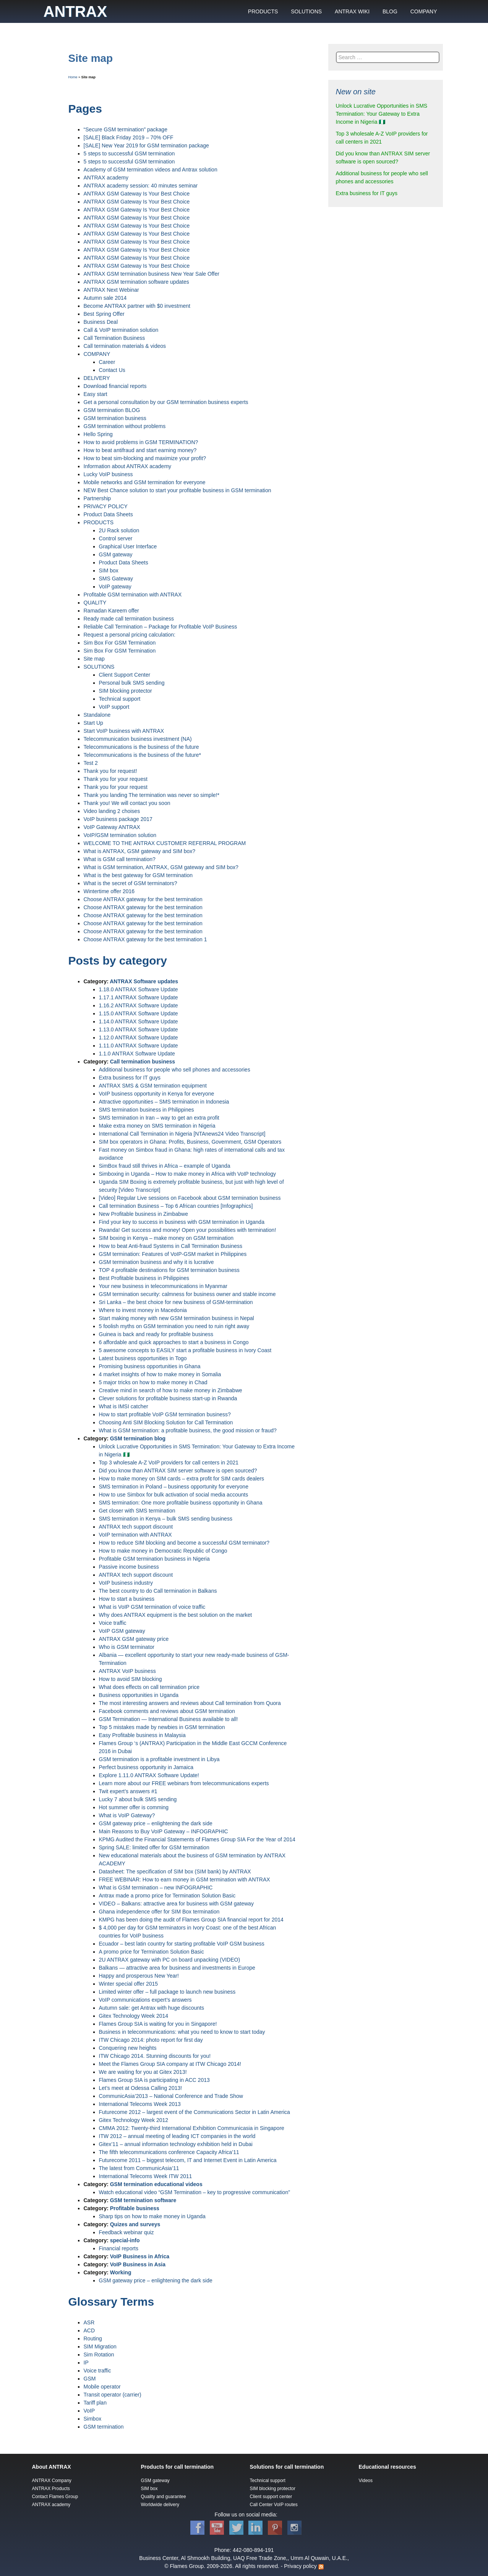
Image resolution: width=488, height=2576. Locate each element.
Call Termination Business (114, 338)
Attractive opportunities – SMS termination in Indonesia (164, 1102)
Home (73, 77)
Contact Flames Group (55, 2496)
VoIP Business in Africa (139, 2256)
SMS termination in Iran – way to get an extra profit (159, 1118)
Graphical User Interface (128, 546)
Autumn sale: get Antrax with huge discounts (151, 2008)
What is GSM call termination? (120, 859)
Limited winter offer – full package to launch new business (167, 1992)
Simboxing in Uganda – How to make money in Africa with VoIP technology (187, 1174)
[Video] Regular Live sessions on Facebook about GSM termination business (190, 1198)
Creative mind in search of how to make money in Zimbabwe (170, 1390)
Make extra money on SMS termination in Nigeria (157, 1126)
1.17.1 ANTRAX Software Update (138, 997)
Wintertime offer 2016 (109, 891)
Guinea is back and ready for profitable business (156, 1334)
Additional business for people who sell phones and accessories (174, 1070)
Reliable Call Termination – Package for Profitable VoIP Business (160, 627)
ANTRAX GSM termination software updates (136, 282)
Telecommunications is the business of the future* (142, 755)
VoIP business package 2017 (118, 819)
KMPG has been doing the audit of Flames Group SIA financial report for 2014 (191, 1920)
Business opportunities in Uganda (139, 1695)
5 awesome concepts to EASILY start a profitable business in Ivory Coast (185, 1350)
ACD (89, 2330)
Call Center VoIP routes (274, 2504)
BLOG (390, 11)
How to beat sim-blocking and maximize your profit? (145, 458)
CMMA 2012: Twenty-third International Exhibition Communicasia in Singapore (191, 2128)
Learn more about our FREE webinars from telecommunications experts (184, 1783)
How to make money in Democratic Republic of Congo (163, 1551)
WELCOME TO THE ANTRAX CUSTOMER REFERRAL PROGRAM (165, 843)
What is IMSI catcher (123, 1406)
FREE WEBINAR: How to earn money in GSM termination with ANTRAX (184, 1879)
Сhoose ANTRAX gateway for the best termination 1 (145, 939)
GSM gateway (116, 554)
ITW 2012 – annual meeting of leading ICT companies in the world (177, 2136)
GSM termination (104, 2427)
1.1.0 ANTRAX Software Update (137, 1053)
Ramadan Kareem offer (111, 611)
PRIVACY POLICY (106, 506)
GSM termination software (143, 2200)
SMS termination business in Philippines (146, 1110)
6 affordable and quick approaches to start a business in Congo (174, 1342)
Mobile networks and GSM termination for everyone (145, 482)
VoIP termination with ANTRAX (135, 1535)
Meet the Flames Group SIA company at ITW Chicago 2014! (170, 2064)
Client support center (271, 2496)
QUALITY (95, 603)
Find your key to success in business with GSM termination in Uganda (181, 1222)
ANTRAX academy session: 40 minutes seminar (141, 186)
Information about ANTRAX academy (128, 466)
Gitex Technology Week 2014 (134, 2016)
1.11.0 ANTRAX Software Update (138, 1045)
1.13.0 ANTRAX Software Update (138, 1029)
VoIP (89, 2411)
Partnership (97, 498)
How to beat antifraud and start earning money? (140, 450)
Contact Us (112, 370)
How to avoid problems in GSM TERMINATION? (141, 442)
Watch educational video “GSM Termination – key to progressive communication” (194, 2192)
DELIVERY (97, 378)
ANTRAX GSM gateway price (134, 1639)
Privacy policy (300, 2566)
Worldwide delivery (160, 2504)
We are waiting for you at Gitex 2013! (143, 2072)
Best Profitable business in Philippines (144, 1278)
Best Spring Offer (104, 314)
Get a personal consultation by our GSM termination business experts (166, 402)
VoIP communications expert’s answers (145, 2000)
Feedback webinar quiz (126, 2232)
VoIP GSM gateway (122, 1631)
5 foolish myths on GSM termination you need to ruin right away (174, 1326)
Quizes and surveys (135, 2224)
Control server (116, 538)
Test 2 (91, 763)
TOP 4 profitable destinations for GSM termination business (169, 1270)
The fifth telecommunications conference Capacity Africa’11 (169, 2152)
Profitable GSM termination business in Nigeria (154, 1559)
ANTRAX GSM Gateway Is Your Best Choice (137, 194)
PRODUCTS (263, 11)
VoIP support (114, 707)
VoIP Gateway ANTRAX (112, 827)
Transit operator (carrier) (112, 2395)
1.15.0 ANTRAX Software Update (138, 1013)
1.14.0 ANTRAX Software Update (138, 1021)
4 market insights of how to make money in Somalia (160, 1374)
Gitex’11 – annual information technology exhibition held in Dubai (176, 2144)
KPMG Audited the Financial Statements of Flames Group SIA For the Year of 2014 (197, 1839)
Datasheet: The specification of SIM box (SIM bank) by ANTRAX (175, 1871)
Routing (93, 2338)
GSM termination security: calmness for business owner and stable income (187, 1294)
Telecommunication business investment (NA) (138, 739)
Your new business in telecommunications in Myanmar (163, 1286)
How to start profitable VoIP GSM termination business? (165, 1414)
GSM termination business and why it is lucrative (156, 1262)
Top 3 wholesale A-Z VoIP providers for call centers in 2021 (169, 1462)
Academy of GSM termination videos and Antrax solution (150, 169)
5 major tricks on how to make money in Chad (153, 1382)
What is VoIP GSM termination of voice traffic (152, 1607)
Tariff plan (95, 2403)
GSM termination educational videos (156, 2184)
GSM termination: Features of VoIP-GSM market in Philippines (173, 1254)
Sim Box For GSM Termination (120, 643)
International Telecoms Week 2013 (140, 2104)
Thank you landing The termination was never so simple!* (151, 795)
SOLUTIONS (306, 11)
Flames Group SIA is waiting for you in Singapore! (158, 2024)
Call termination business (142, 1062)
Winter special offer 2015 (128, 1984)
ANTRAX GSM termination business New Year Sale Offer (151, 274)
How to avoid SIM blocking (130, 1679)
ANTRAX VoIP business (127, 1671)
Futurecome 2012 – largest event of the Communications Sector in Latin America (194, 2112)
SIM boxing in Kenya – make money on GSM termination (166, 1238)
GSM (90, 2379)
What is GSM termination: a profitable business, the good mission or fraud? (188, 1430)
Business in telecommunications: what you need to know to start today (182, 2032)
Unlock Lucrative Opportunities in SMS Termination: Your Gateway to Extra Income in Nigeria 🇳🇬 (382, 114)
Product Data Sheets (108, 514)
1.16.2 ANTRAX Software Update (138, 1005)
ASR (89, 2322)
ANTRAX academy (106, 178)
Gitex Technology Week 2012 (134, 2120)
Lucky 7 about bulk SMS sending (138, 1799)
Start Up (93, 723)
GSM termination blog (137, 1438)
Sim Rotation (99, 2354)
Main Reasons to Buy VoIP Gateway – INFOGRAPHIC (163, 1831)
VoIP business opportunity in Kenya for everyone (156, 1094)
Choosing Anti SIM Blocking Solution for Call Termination (166, 1422)
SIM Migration (100, 2346)
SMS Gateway (116, 578)
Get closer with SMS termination (137, 1511)
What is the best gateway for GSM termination (138, 875)
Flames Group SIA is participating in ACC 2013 (154, 2080)
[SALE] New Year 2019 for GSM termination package (146, 145)
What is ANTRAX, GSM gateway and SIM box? (140, 851)
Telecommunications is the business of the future (141, 747)
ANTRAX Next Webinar (111, 290)
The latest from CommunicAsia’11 (139, 2168)
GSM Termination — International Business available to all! (168, 1719)
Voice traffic (112, 1623)
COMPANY (423, 11)
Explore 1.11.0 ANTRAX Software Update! (149, 1775)
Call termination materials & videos (125, 346)
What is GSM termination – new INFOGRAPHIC (156, 1887)
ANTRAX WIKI (352, 11)
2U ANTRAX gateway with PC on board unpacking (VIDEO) (169, 1960)
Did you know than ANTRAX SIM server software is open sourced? (178, 1470)
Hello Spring (98, 434)
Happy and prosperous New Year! (139, 1976)
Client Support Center (125, 675)
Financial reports (119, 2248)
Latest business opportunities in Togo (143, 1358)
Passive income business (129, 1567)
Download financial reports (115, 386)
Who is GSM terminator (126, 1647)
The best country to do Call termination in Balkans (158, 1591)
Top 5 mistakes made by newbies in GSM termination (162, 1727)
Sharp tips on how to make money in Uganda (152, 2216)
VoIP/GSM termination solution (120, 835)
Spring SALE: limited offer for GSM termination (154, 1847)
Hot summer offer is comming (134, 1807)
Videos (366, 2480)
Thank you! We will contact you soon (127, 803)
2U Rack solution (119, 530)
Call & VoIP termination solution (121, 330)
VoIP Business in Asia (137, 2264)
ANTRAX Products (51, 2488)
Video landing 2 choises (112, 811)
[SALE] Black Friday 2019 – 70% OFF (128, 137)
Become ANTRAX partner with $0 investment (137, 306)
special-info (125, 2240)
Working (120, 2272)
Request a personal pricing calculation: (129, 635)
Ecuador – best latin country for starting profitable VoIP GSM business (181, 1944)
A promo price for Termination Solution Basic (151, 1952)
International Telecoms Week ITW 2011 (145, 2176)
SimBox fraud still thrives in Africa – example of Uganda (164, 1166)
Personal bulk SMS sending (132, 683)
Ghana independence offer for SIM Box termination (159, 1912)
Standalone (97, 715)
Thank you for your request (116, 779)
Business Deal (101, 322)
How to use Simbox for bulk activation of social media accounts (173, 1495)
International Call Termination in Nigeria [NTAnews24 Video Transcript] (182, 1134)
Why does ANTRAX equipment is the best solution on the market (175, 1615)
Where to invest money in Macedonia (143, 1310)
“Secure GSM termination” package (125, 129)
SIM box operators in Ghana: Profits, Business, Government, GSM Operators (190, 1142)
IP (86, 2362)
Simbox (93, 2419)
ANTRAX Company (51, 2480)
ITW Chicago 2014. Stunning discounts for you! (155, 2056)
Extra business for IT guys (130, 1078)
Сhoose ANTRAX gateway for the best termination (143, 899)
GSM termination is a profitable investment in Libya (159, 1759)
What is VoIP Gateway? (127, 1815)
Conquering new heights (128, 2048)
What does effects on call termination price (149, 1687)
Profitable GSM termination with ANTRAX (133, 594)
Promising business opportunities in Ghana (150, 1366)
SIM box (108, 570)
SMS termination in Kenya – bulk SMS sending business (165, 1519)
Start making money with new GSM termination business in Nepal (176, 1318)
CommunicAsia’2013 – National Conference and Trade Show (171, 2096)
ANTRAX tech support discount (136, 1527)
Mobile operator (102, 2387)
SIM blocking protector (125, 691)
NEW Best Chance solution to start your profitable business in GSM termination (177, 490)
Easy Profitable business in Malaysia (142, 1735)
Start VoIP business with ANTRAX (124, 731)
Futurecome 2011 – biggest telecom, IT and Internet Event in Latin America (188, 2160)
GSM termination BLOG (112, 410)
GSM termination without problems (125, 426)
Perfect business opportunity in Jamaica (146, 1767)
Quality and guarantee (163, 2496)
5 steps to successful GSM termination (129, 153)
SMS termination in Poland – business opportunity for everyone (173, 1487)
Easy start (95, 394)
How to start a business (127, 1599)
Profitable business (134, 2208)
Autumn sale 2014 (105, 298)
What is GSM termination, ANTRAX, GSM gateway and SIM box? (161, 867)
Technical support (120, 699)
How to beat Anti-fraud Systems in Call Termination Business (171, 1246)
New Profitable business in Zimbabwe (143, 1214)
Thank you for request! (110, 771)
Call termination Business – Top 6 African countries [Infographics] (176, 1206)
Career (107, 362)
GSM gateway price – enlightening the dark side (155, 1823)
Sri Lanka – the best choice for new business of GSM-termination (176, 1302)
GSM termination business (115, 418)
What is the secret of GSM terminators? (130, 883)
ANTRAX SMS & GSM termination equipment (153, 1086)
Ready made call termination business (129, 619)
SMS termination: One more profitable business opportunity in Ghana (181, 1503)
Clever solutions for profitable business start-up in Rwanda (168, 1398)
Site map (94, 659)
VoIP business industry (126, 1583)
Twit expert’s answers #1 (128, 1791)
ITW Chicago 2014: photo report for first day (151, 2040)
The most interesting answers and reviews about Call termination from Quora (190, 1703)
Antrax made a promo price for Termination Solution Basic (167, 1895)
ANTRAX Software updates (144, 981)
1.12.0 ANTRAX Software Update (138, 1037)
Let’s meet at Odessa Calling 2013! (140, 2088)
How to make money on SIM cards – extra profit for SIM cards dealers (181, 1478)
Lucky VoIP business (108, 474)
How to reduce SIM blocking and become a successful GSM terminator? (184, 1543)
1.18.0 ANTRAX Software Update (138, 989)
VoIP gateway (115, 586)
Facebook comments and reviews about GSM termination (167, 1711)
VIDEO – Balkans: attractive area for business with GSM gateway (176, 1903)
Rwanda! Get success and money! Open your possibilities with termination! (187, 1230)
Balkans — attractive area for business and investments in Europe (177, 1968)
